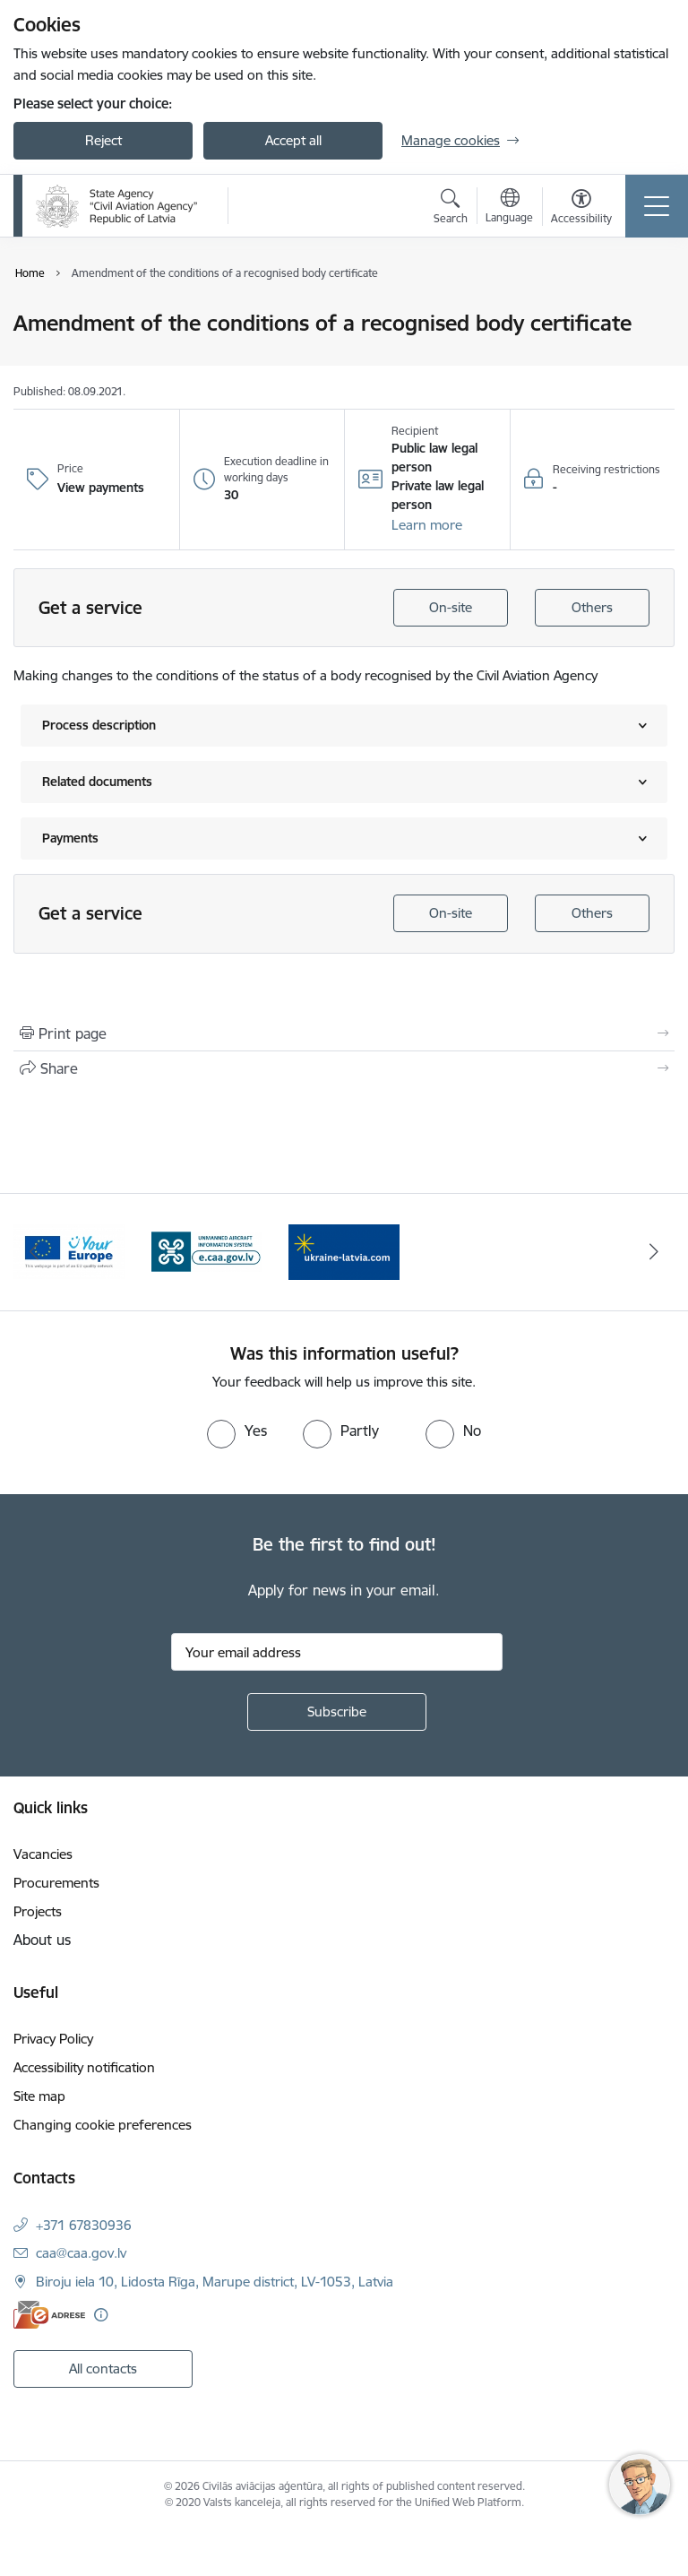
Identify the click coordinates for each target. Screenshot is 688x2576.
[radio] (237, 1430)
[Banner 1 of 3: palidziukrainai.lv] (69, 1250)
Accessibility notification (84, 2067)
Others (592, 607)
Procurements (56, 1882)
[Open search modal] (451, 208)
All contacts (103, 2368)
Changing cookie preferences (102, 2124)
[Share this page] (344, 1068)
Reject (103, 140)
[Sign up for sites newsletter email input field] (337, 1652)
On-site (450, 607)
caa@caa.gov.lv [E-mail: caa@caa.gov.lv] (81, 2252)
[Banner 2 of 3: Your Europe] (206, 1250)
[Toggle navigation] (656, 206)
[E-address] (49, 2315)
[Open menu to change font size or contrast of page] (581, 208)
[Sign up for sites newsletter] (336, 1712)
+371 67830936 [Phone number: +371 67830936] (84, 2225)
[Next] (653, 1252)
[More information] (101, 2314)
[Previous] (34, 1252)
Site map (39, 2096)
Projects (37, 1911)
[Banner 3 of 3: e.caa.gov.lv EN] (344, 1250)
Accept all (293, 140)
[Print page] (344, 1033)
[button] (426, 525)
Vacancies (43, 1854)
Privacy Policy (53, 2038)
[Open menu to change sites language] (509, 208)
